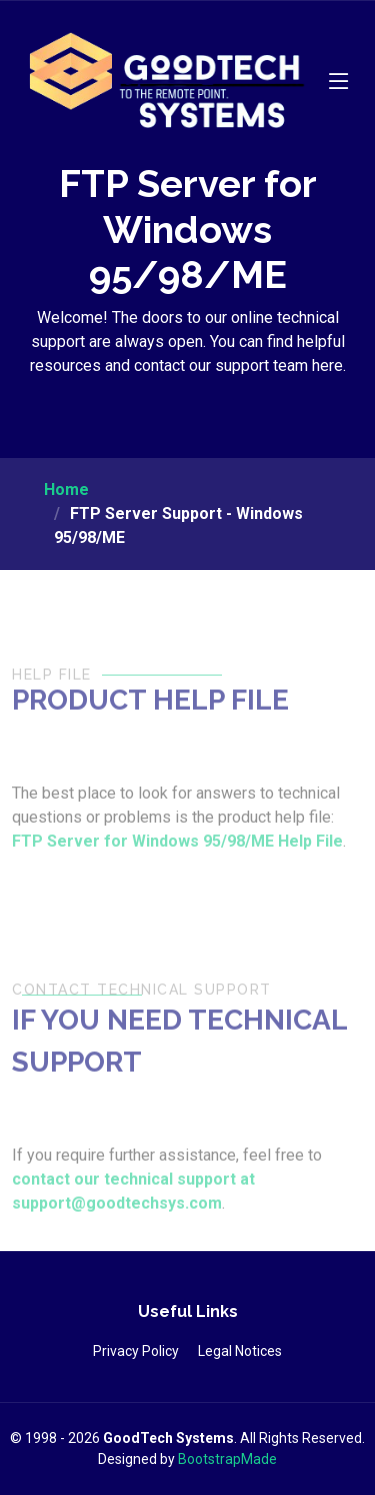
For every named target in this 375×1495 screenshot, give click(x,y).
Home (66, 489)
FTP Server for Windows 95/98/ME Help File (177, 859)
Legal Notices (240, 1351)
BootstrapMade (227, 1459)
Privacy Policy (136, 1351)
